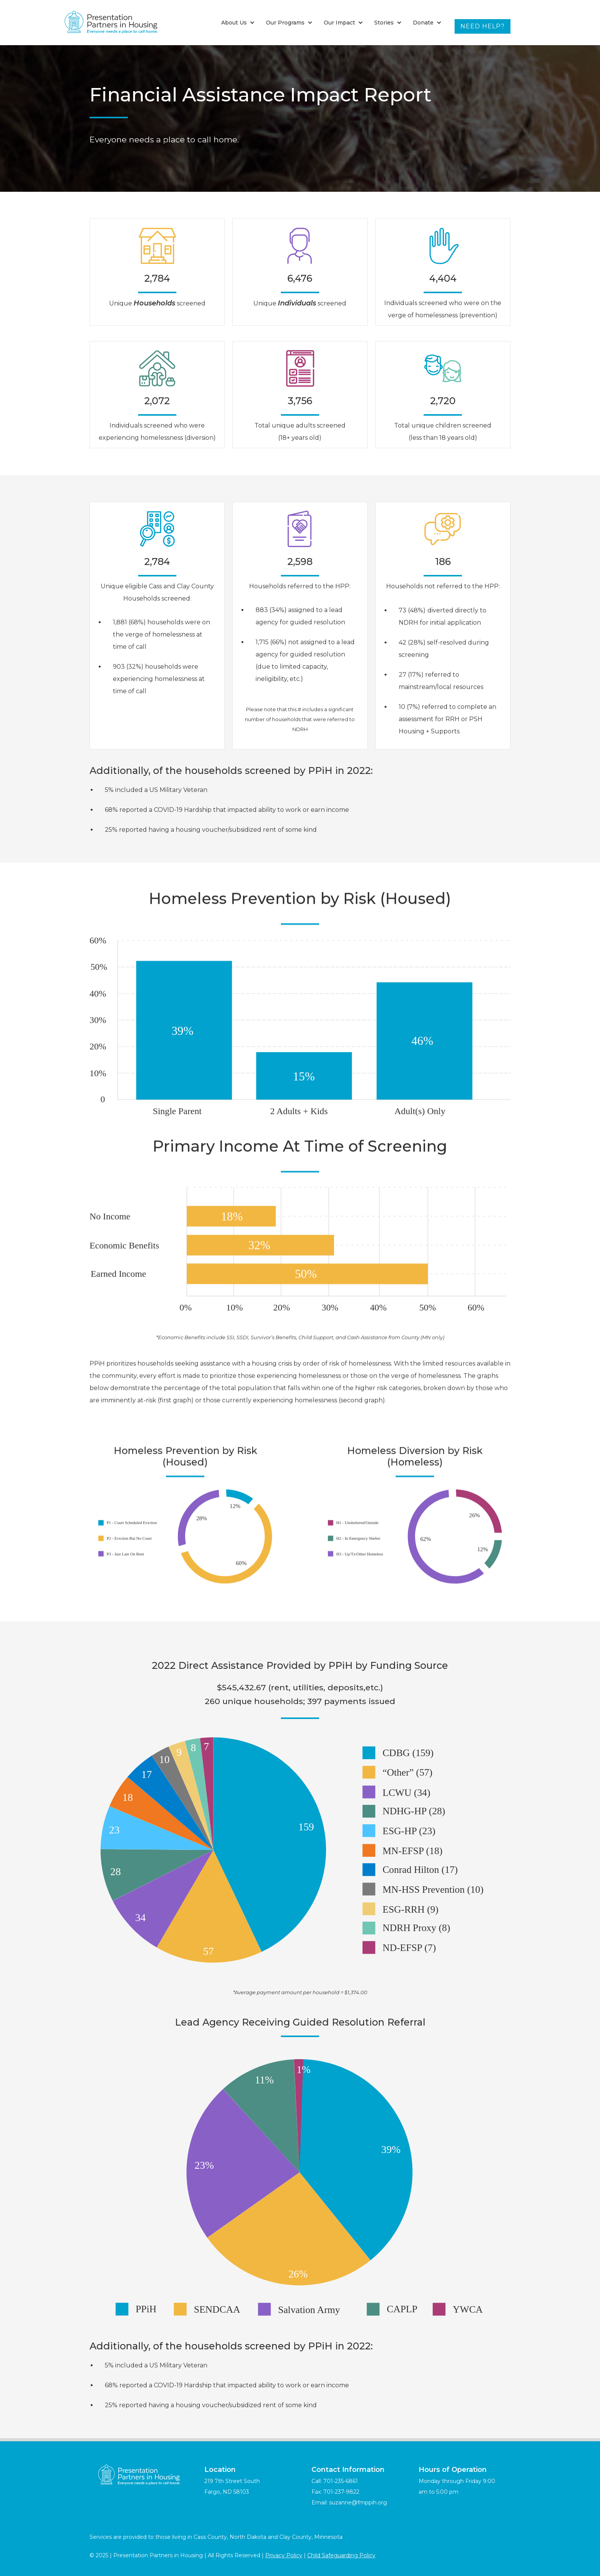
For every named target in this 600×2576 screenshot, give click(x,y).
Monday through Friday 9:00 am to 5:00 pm (457, 2481)
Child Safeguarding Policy (341, 2555)
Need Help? (482, 26)
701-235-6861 (340, 2481)
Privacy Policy (283, 2555)
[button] (237, 22)
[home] (111, 22)
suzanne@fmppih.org (358, 2502)
